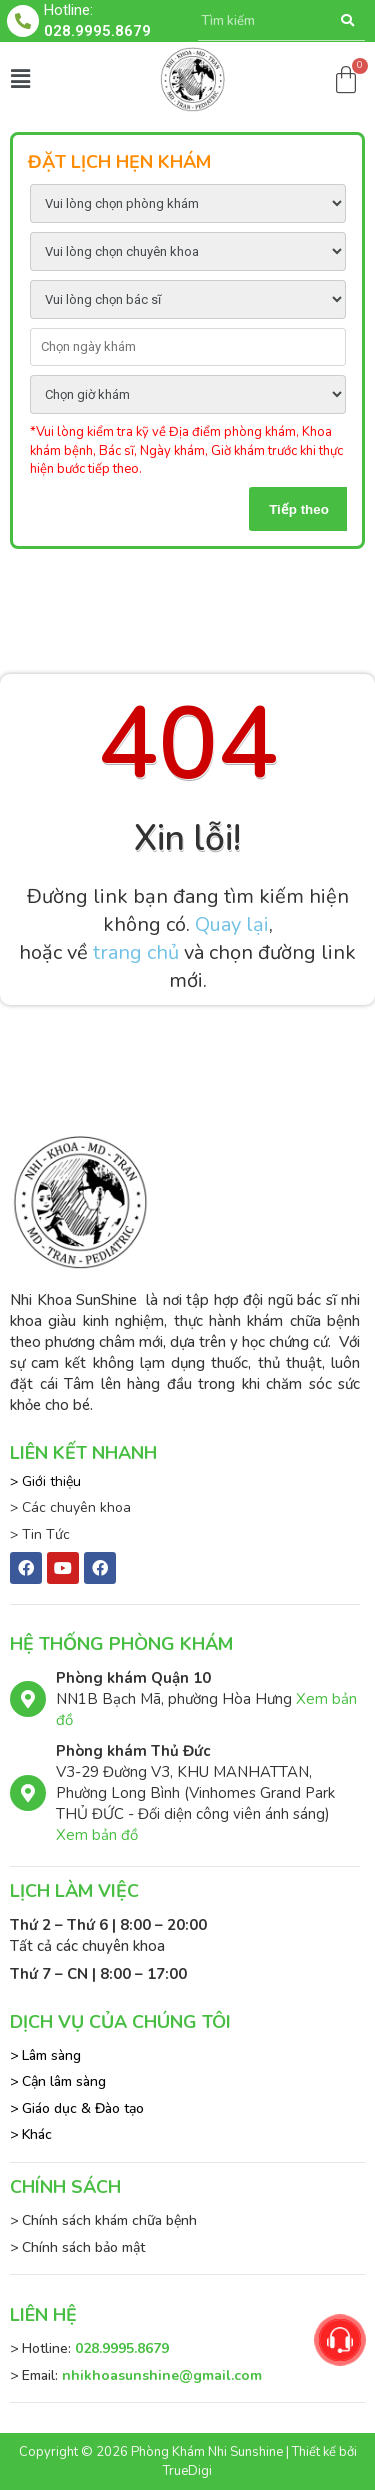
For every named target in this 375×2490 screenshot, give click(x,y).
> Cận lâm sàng (58, 2081)
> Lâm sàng (45, 2055)
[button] (20, 79)
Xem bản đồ (97, 1835)
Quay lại (232, 924)
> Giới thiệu (45, 1481)
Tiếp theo (299, 509)
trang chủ (136, 952)
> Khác (31, 2134)
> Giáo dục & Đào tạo (77, 2108)
